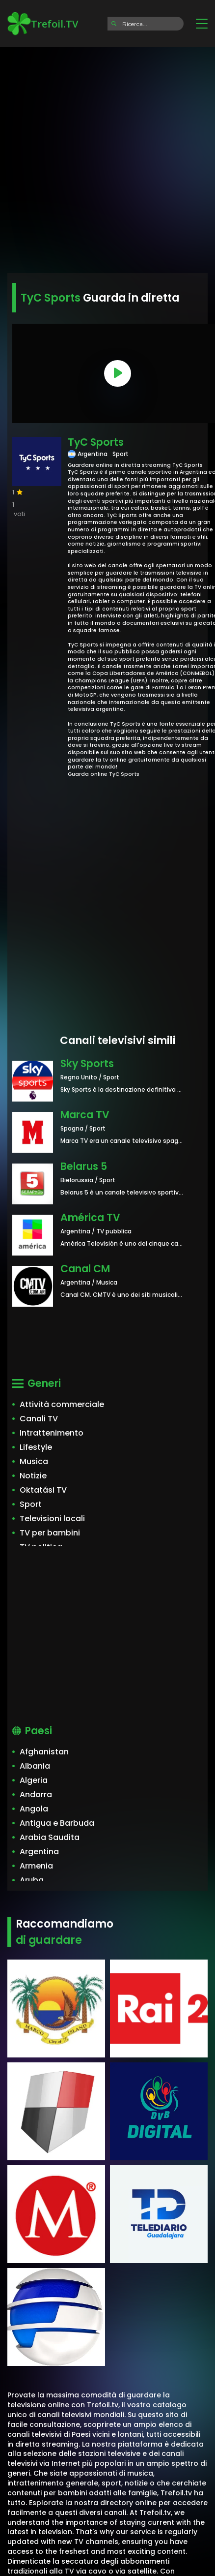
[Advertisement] (107, 157)
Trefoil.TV (42, 23)
